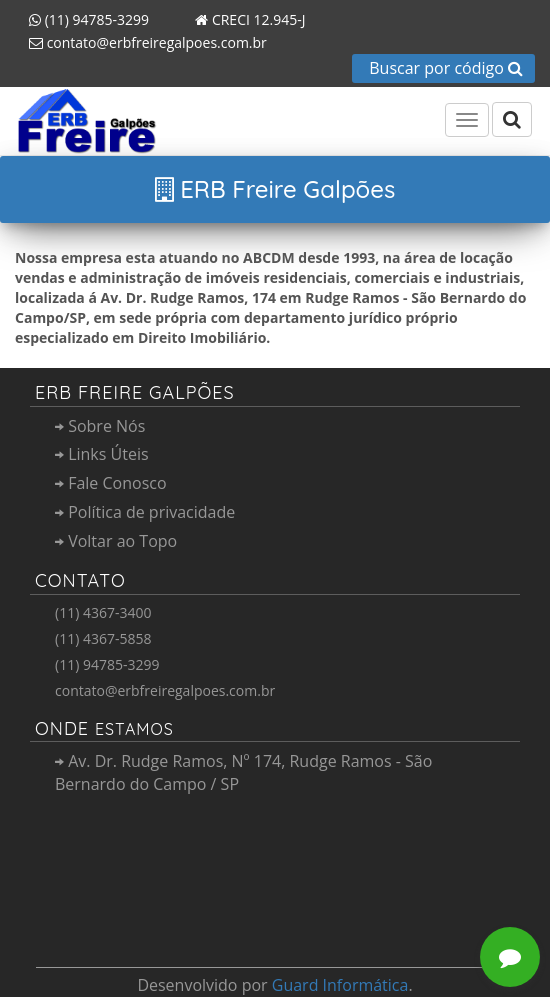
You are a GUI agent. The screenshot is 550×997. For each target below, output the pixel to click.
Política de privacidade (145, 512)
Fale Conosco (111, 483)
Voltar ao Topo (116, 541)
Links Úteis (102, 454)
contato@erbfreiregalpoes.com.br (141, 42)
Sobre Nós (100, 426)
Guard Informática (340, 985)
